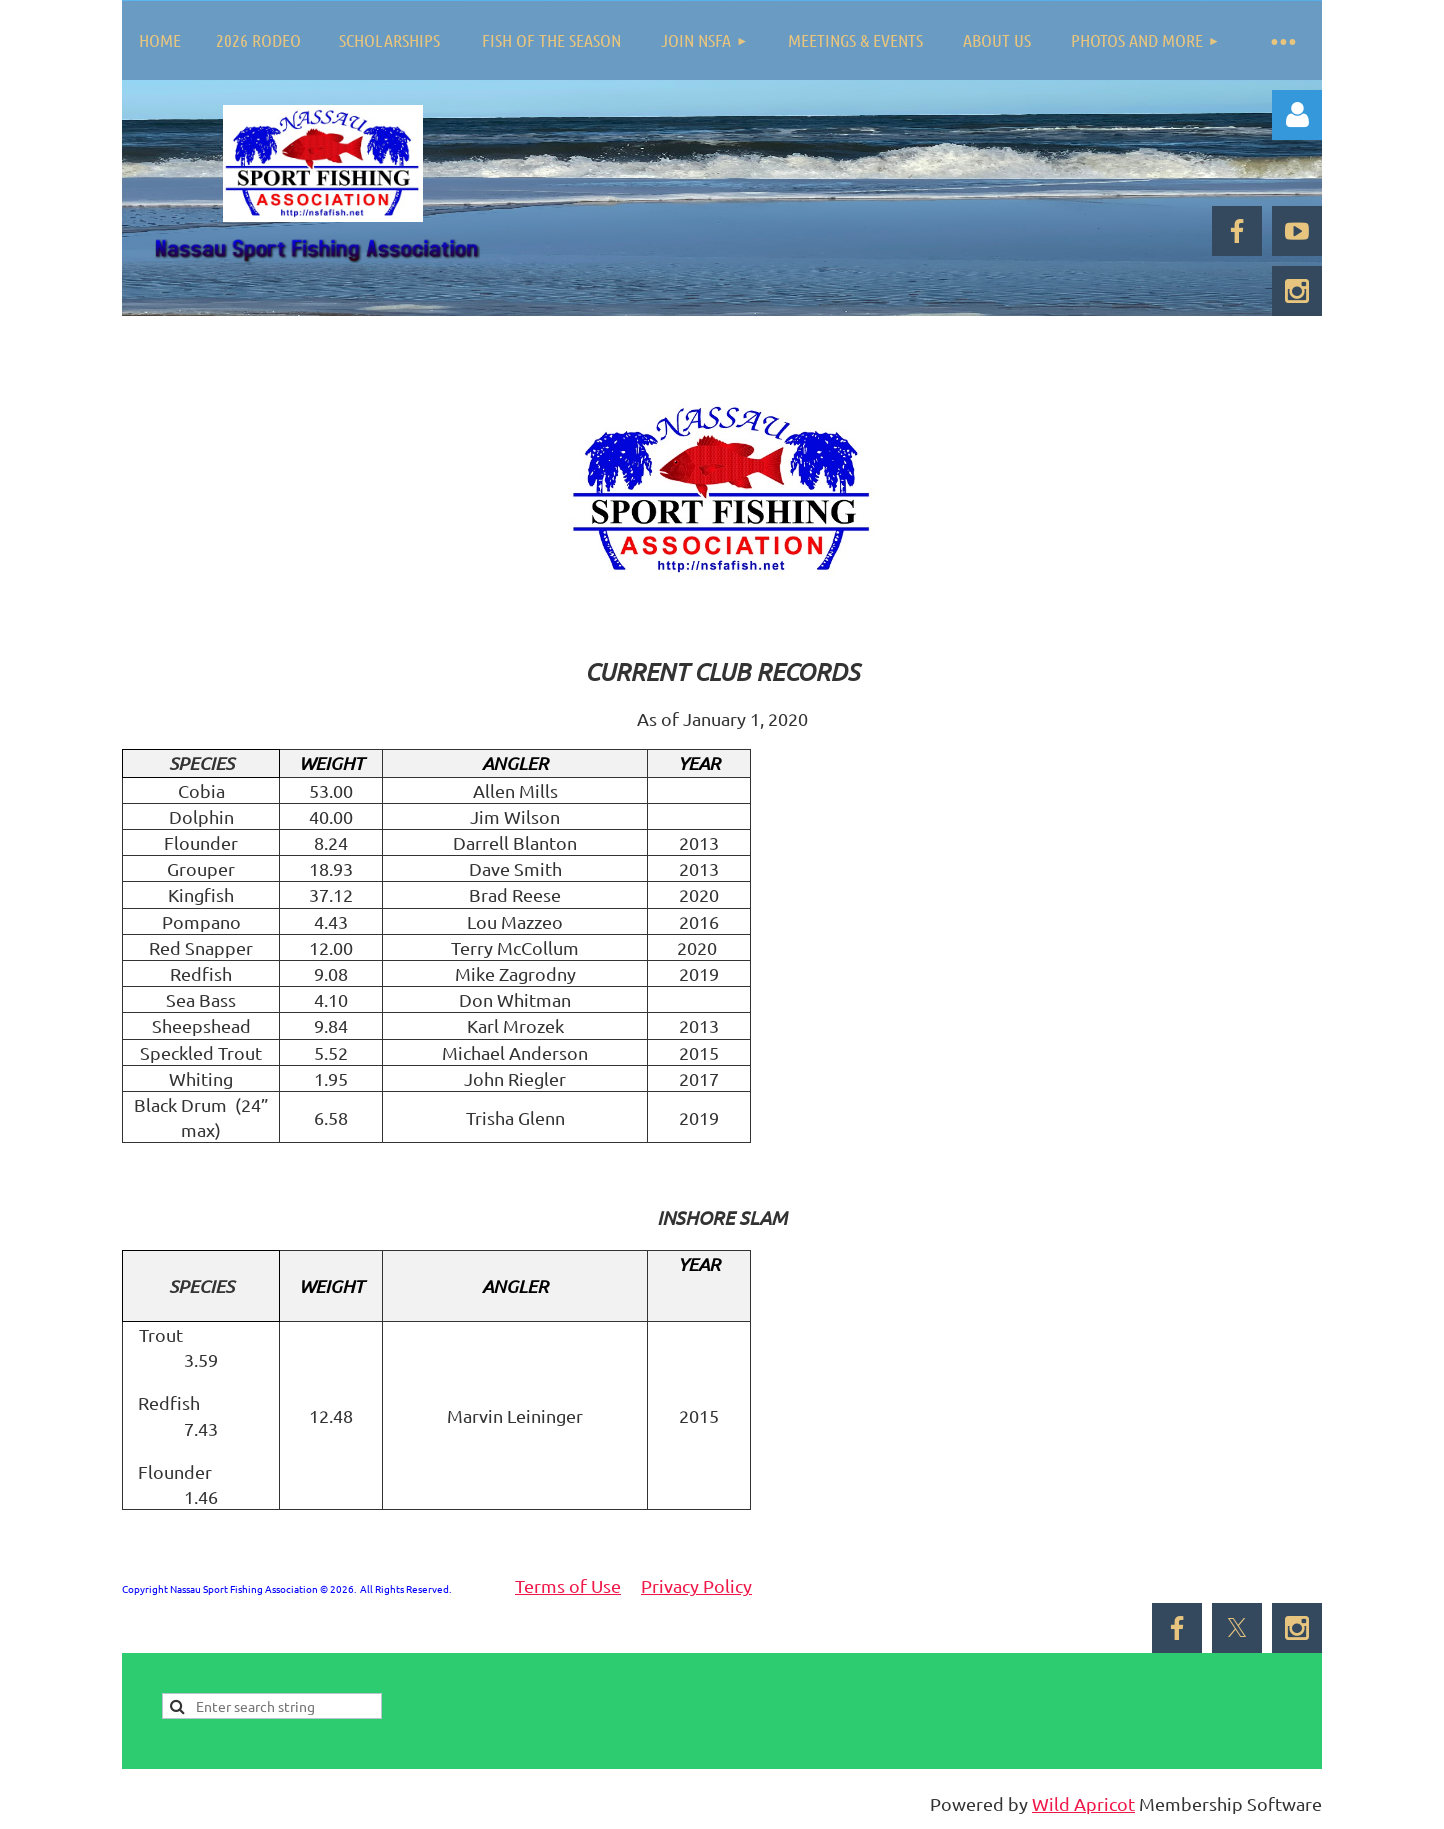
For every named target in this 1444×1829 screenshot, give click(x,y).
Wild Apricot (1083, 1803)
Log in (1297, 115)
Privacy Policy (696, 1585)
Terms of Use (568, 1585)
